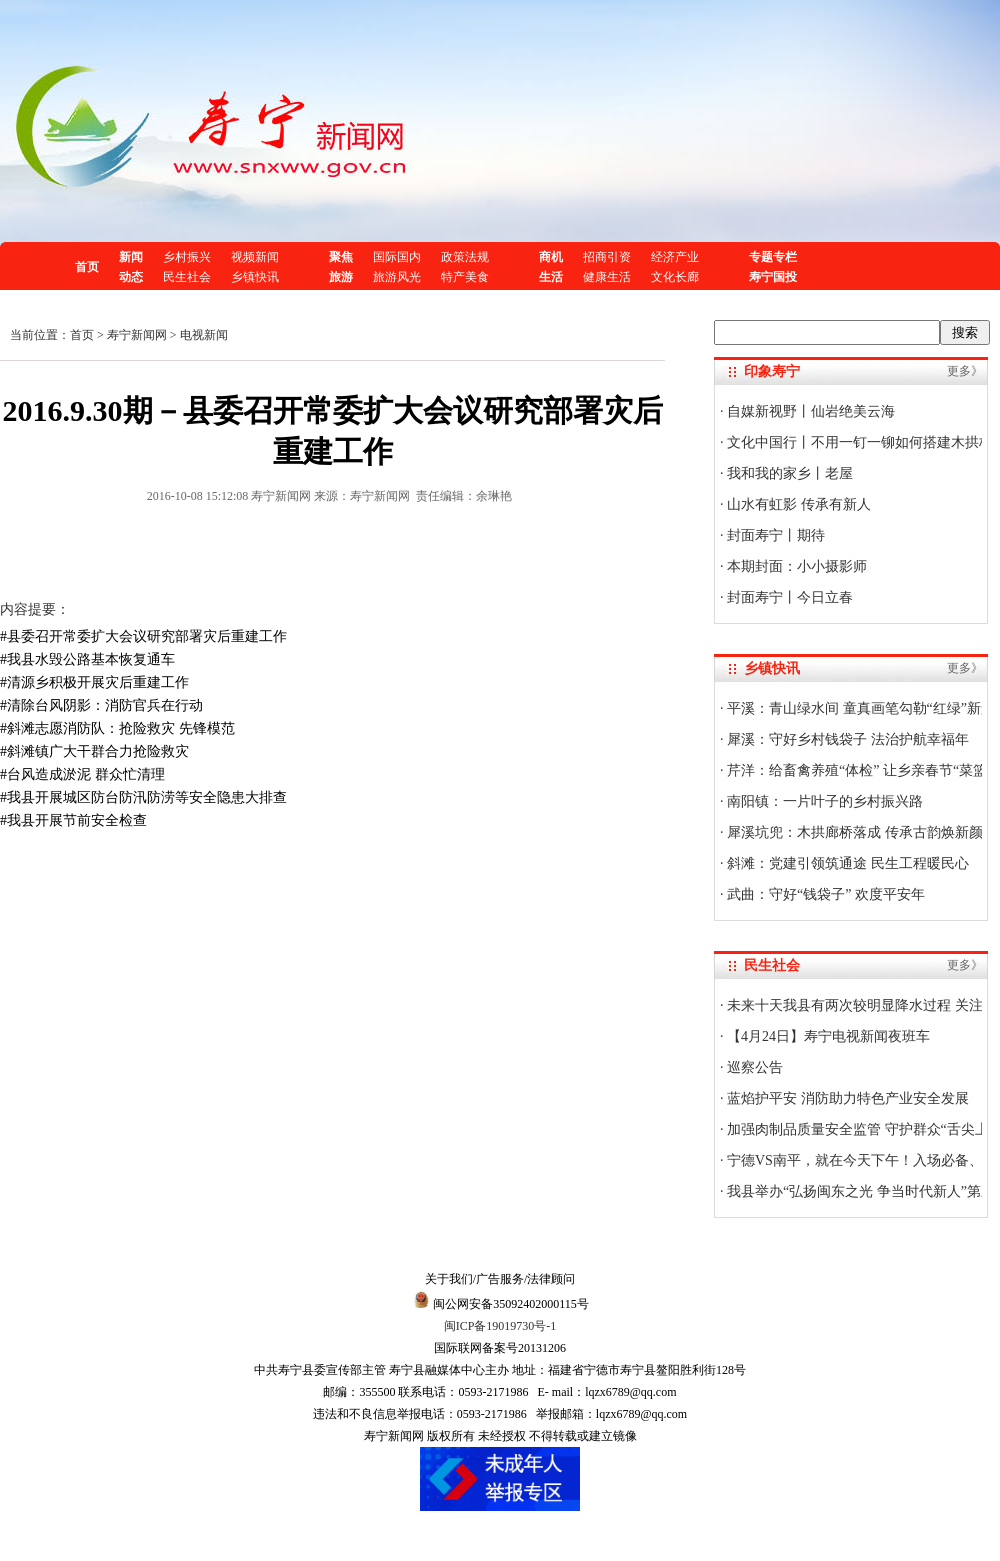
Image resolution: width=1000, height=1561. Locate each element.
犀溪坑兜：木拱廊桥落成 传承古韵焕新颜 (853, 832)
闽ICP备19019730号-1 (500, 1326)
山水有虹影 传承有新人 (797, 504)
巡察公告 (754, 1067)
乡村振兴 (187, 257)
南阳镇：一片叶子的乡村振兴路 (824, 801)
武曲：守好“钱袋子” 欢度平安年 (824, 894)
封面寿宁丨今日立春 (789, 597)
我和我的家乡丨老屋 (789, 473)
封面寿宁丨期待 (775, 535)
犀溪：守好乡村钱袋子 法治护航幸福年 (846, 739)
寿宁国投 (773, 277)
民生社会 (187, 277)
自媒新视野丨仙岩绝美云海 (810, 411)
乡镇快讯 (255, 277)
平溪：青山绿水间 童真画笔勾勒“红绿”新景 (859, 708)
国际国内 (397, 257)
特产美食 (465, 277)
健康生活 (607, 277)
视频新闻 (255, 257)
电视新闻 (204, 335)
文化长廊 (675, 277)
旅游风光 (397, 277)
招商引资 (607, 257)
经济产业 (675, 257)
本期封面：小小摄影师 (796, 566)
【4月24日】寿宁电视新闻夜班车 (827, 1036)
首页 (87, 267)
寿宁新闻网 (137, 335)
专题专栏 (773, 257)
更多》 (965, 371)
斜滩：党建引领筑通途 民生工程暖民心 (846, 863)
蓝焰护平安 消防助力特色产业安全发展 (846, 1098)
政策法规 (465, 257)
